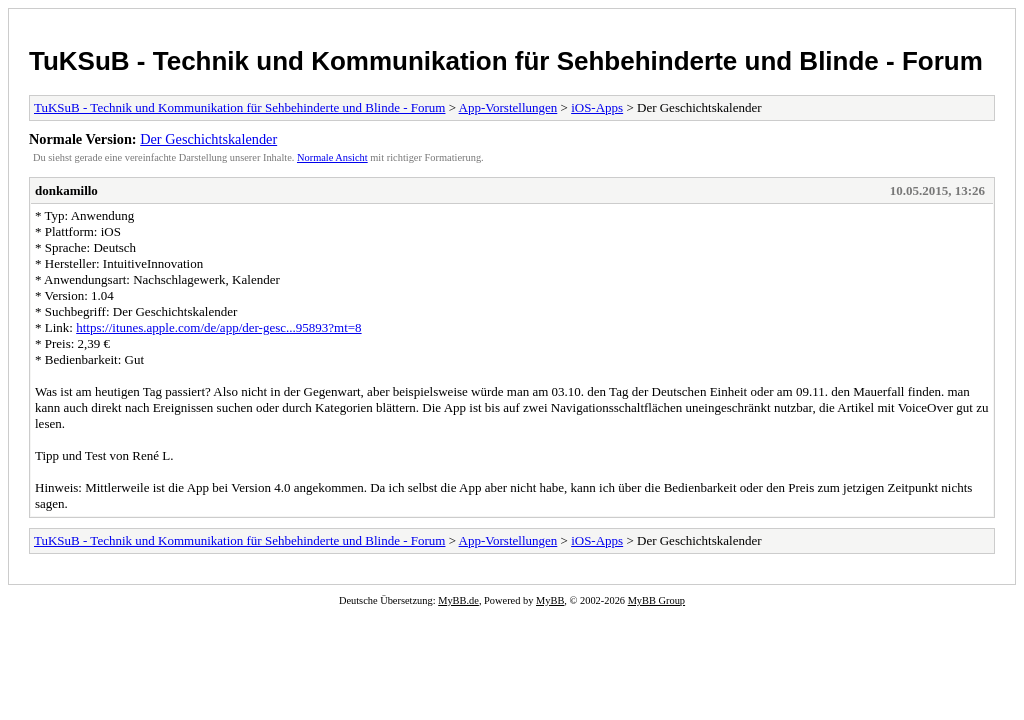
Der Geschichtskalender (208, 139)
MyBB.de (458, 600)
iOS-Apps (597, 107)
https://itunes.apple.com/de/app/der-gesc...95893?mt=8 (218, 327)
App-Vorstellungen (508, 107)
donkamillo (66, 190)
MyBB (550, 600)
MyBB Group (656, 600)
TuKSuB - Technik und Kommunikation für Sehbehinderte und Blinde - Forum (506, 61)
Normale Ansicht (332, 157)
